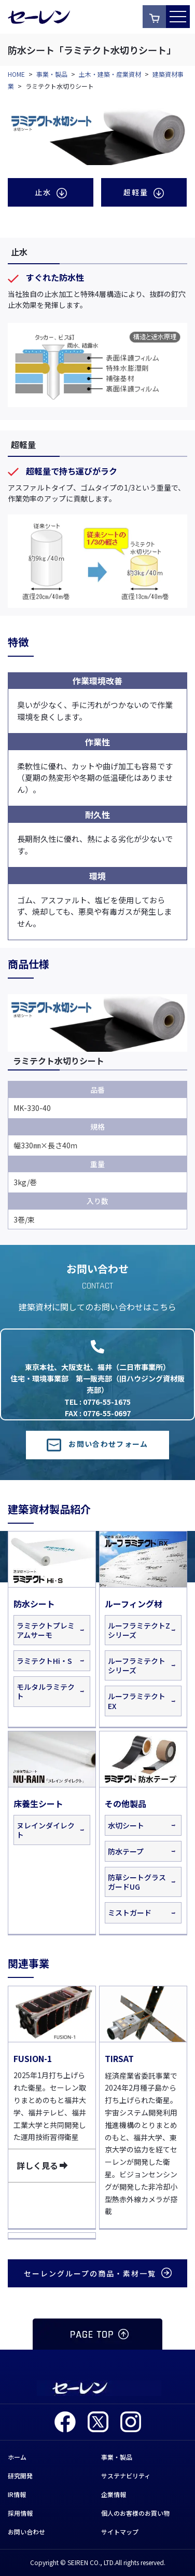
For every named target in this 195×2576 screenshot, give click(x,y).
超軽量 (143, 192)
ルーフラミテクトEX (136, 1701)
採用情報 (20, 2513)
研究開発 (20, 2475)
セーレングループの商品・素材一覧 (98, 2273)
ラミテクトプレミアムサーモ (46, 1630)
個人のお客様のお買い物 (135, 2513)
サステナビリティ (125, 2475)
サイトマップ (119, 2531)
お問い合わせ (26, 2531)
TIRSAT (119, 2058)
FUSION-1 (32, 2058)
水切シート (126, 1825)
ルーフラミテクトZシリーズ (139, 1630)
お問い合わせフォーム (97, 1444)
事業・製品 (51, 74)
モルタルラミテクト (46, 1691)
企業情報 (113, 2494)
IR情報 (17, 2494)
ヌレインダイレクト (46, 1830)
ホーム (17, 2456)
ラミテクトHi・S (44, 1661)
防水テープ (126, 1851)
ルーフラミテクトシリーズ (136, 1665)
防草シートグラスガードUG (137, 1882)
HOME (16, 74)
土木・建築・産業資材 (110, 74)
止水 (51, 192)
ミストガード (129, 1912)
